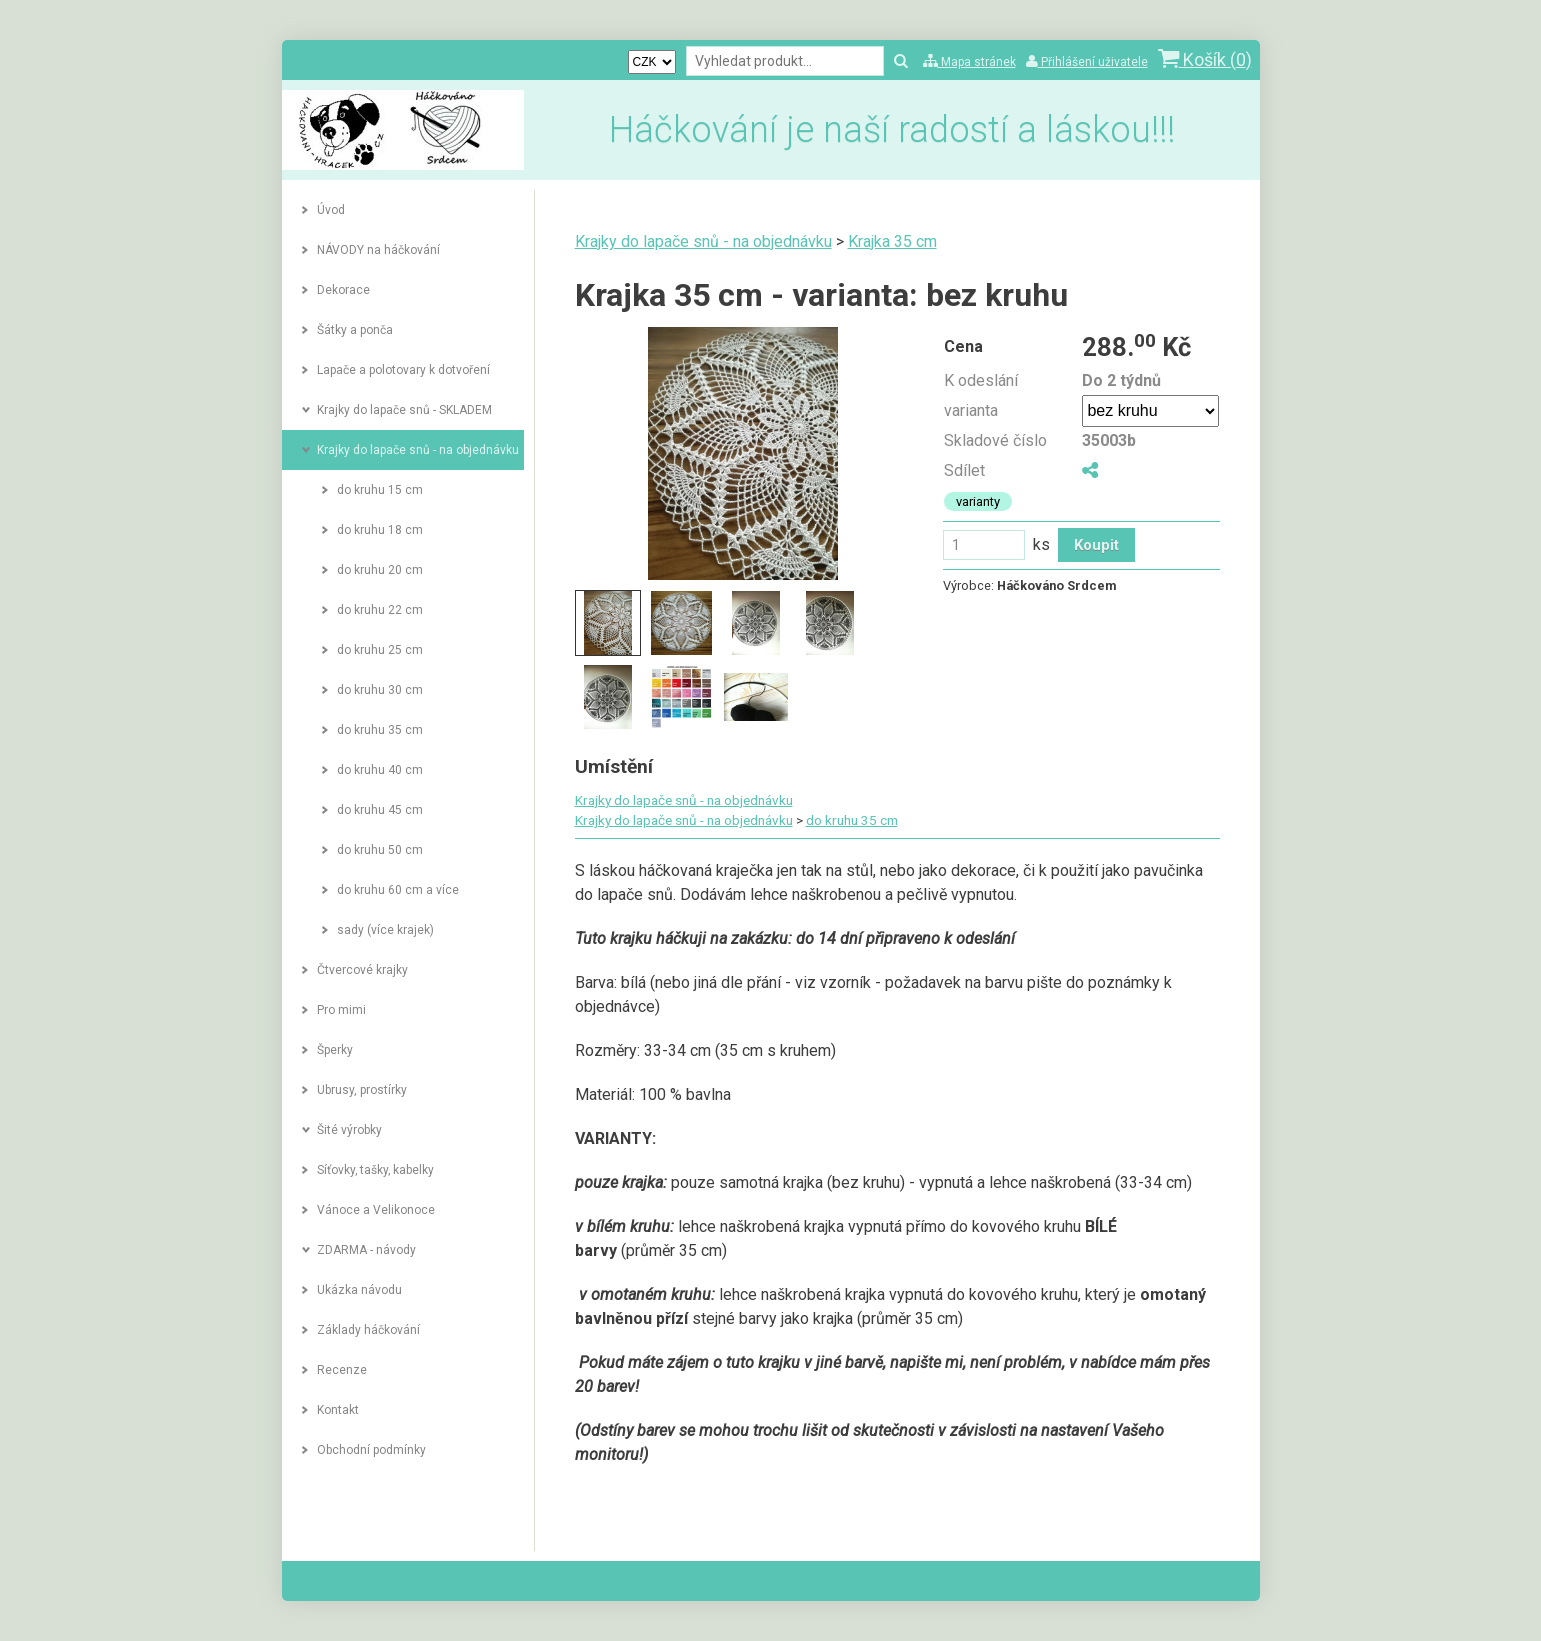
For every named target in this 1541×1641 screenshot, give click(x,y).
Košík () (1205, 59)
